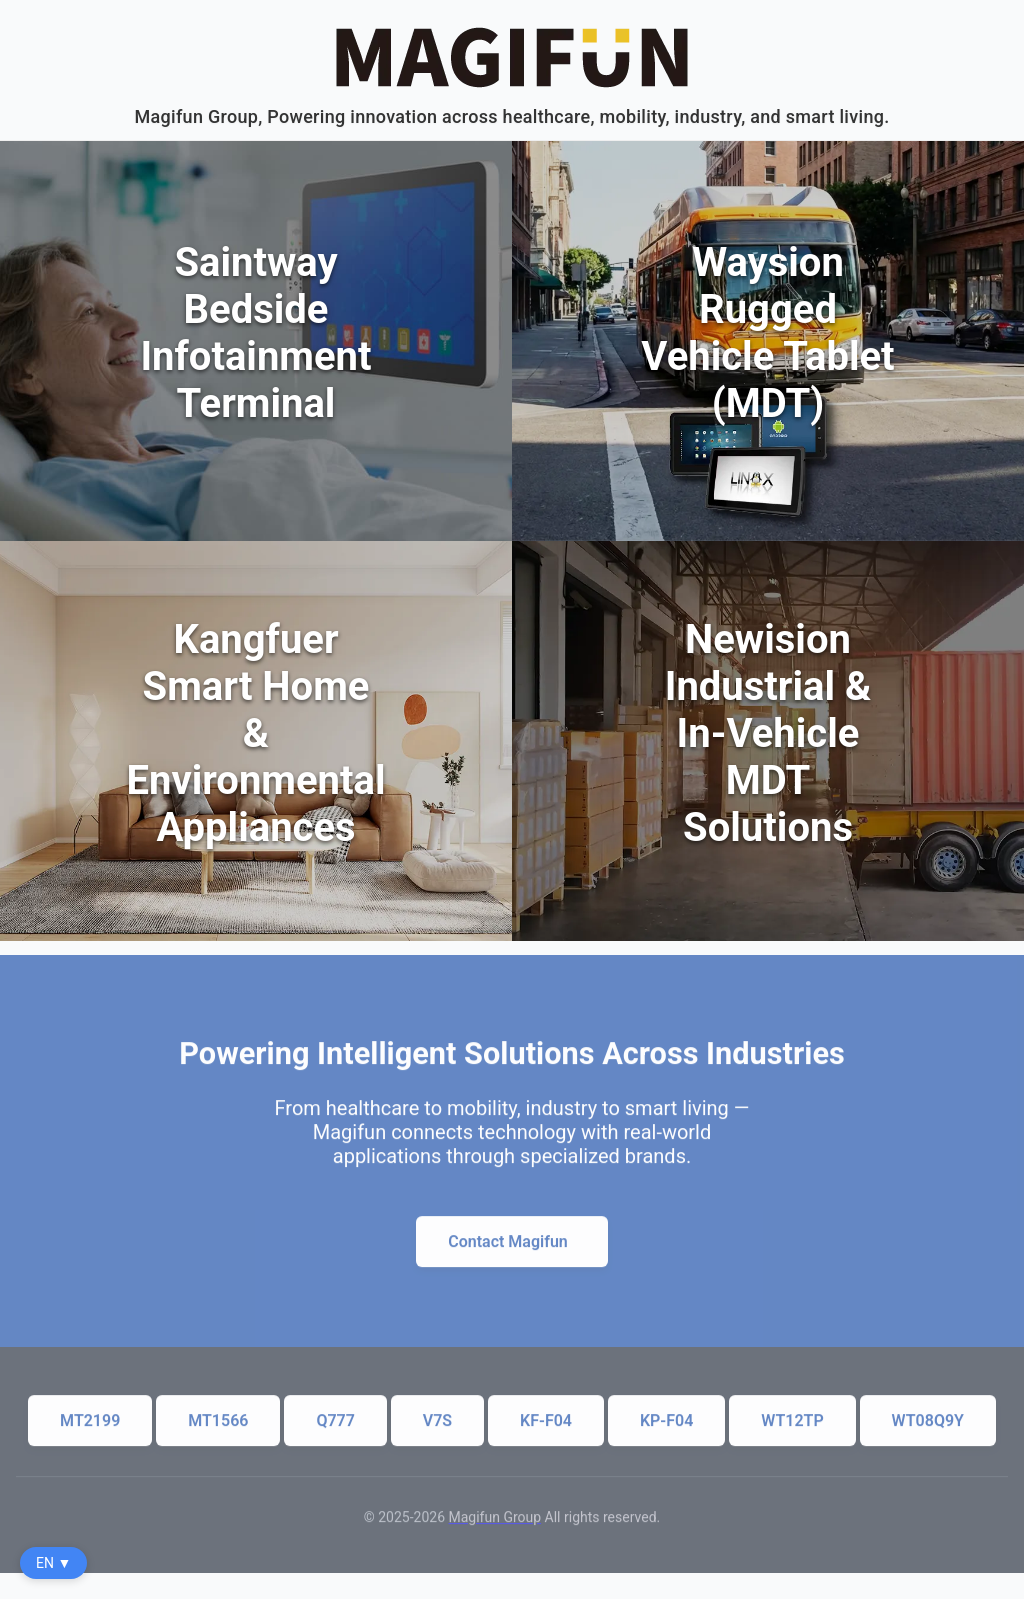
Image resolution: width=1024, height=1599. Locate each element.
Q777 (335, 1431)
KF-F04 (546, 1431)
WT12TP (792, 1431)
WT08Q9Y (928, 1431)
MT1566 (218, 1431)
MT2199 (90, 1431)
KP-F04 (666, 1431)
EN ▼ (53, 1563)
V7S (437, 1431)
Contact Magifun (508, 1252)
